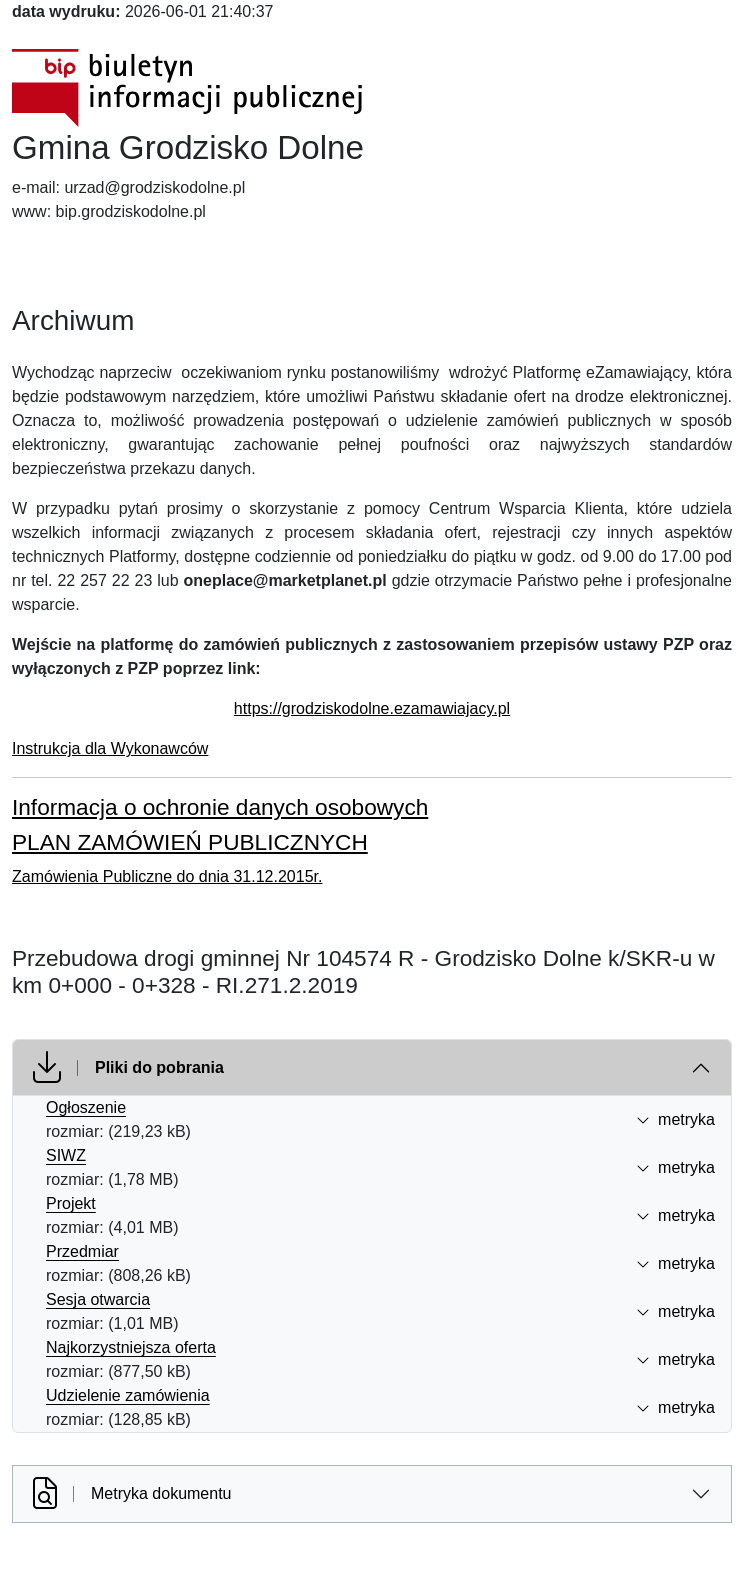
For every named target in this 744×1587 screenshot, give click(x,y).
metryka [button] (675, 1119)
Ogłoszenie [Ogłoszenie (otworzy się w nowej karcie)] (86, 1107)
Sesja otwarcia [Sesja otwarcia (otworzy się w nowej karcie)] (98, 1299)
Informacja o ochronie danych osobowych (220, 807)
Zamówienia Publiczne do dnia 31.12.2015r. (167, 876)
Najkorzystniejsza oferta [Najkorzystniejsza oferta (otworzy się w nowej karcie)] (131, 1347)
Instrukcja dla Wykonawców (110, 748)
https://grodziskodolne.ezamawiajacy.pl (372, 708)
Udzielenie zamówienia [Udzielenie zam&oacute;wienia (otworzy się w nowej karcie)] (128, 1395)
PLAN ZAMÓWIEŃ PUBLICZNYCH (190, 842)
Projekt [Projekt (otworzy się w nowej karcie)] (71, 1203)
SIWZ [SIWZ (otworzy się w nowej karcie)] (66, 1155)
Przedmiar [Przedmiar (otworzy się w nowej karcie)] (82, 1251)
